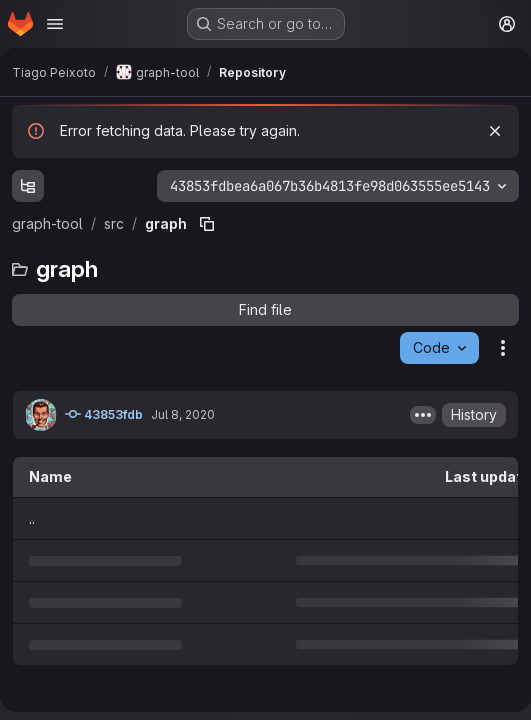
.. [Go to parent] (32, 518)
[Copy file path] (207, 224)
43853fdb (104, 414)
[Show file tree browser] (28, 186)
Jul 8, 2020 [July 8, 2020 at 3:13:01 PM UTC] (183, 414)
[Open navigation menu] (55, 24)
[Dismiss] (495, 131)
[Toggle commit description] (423, 415)
